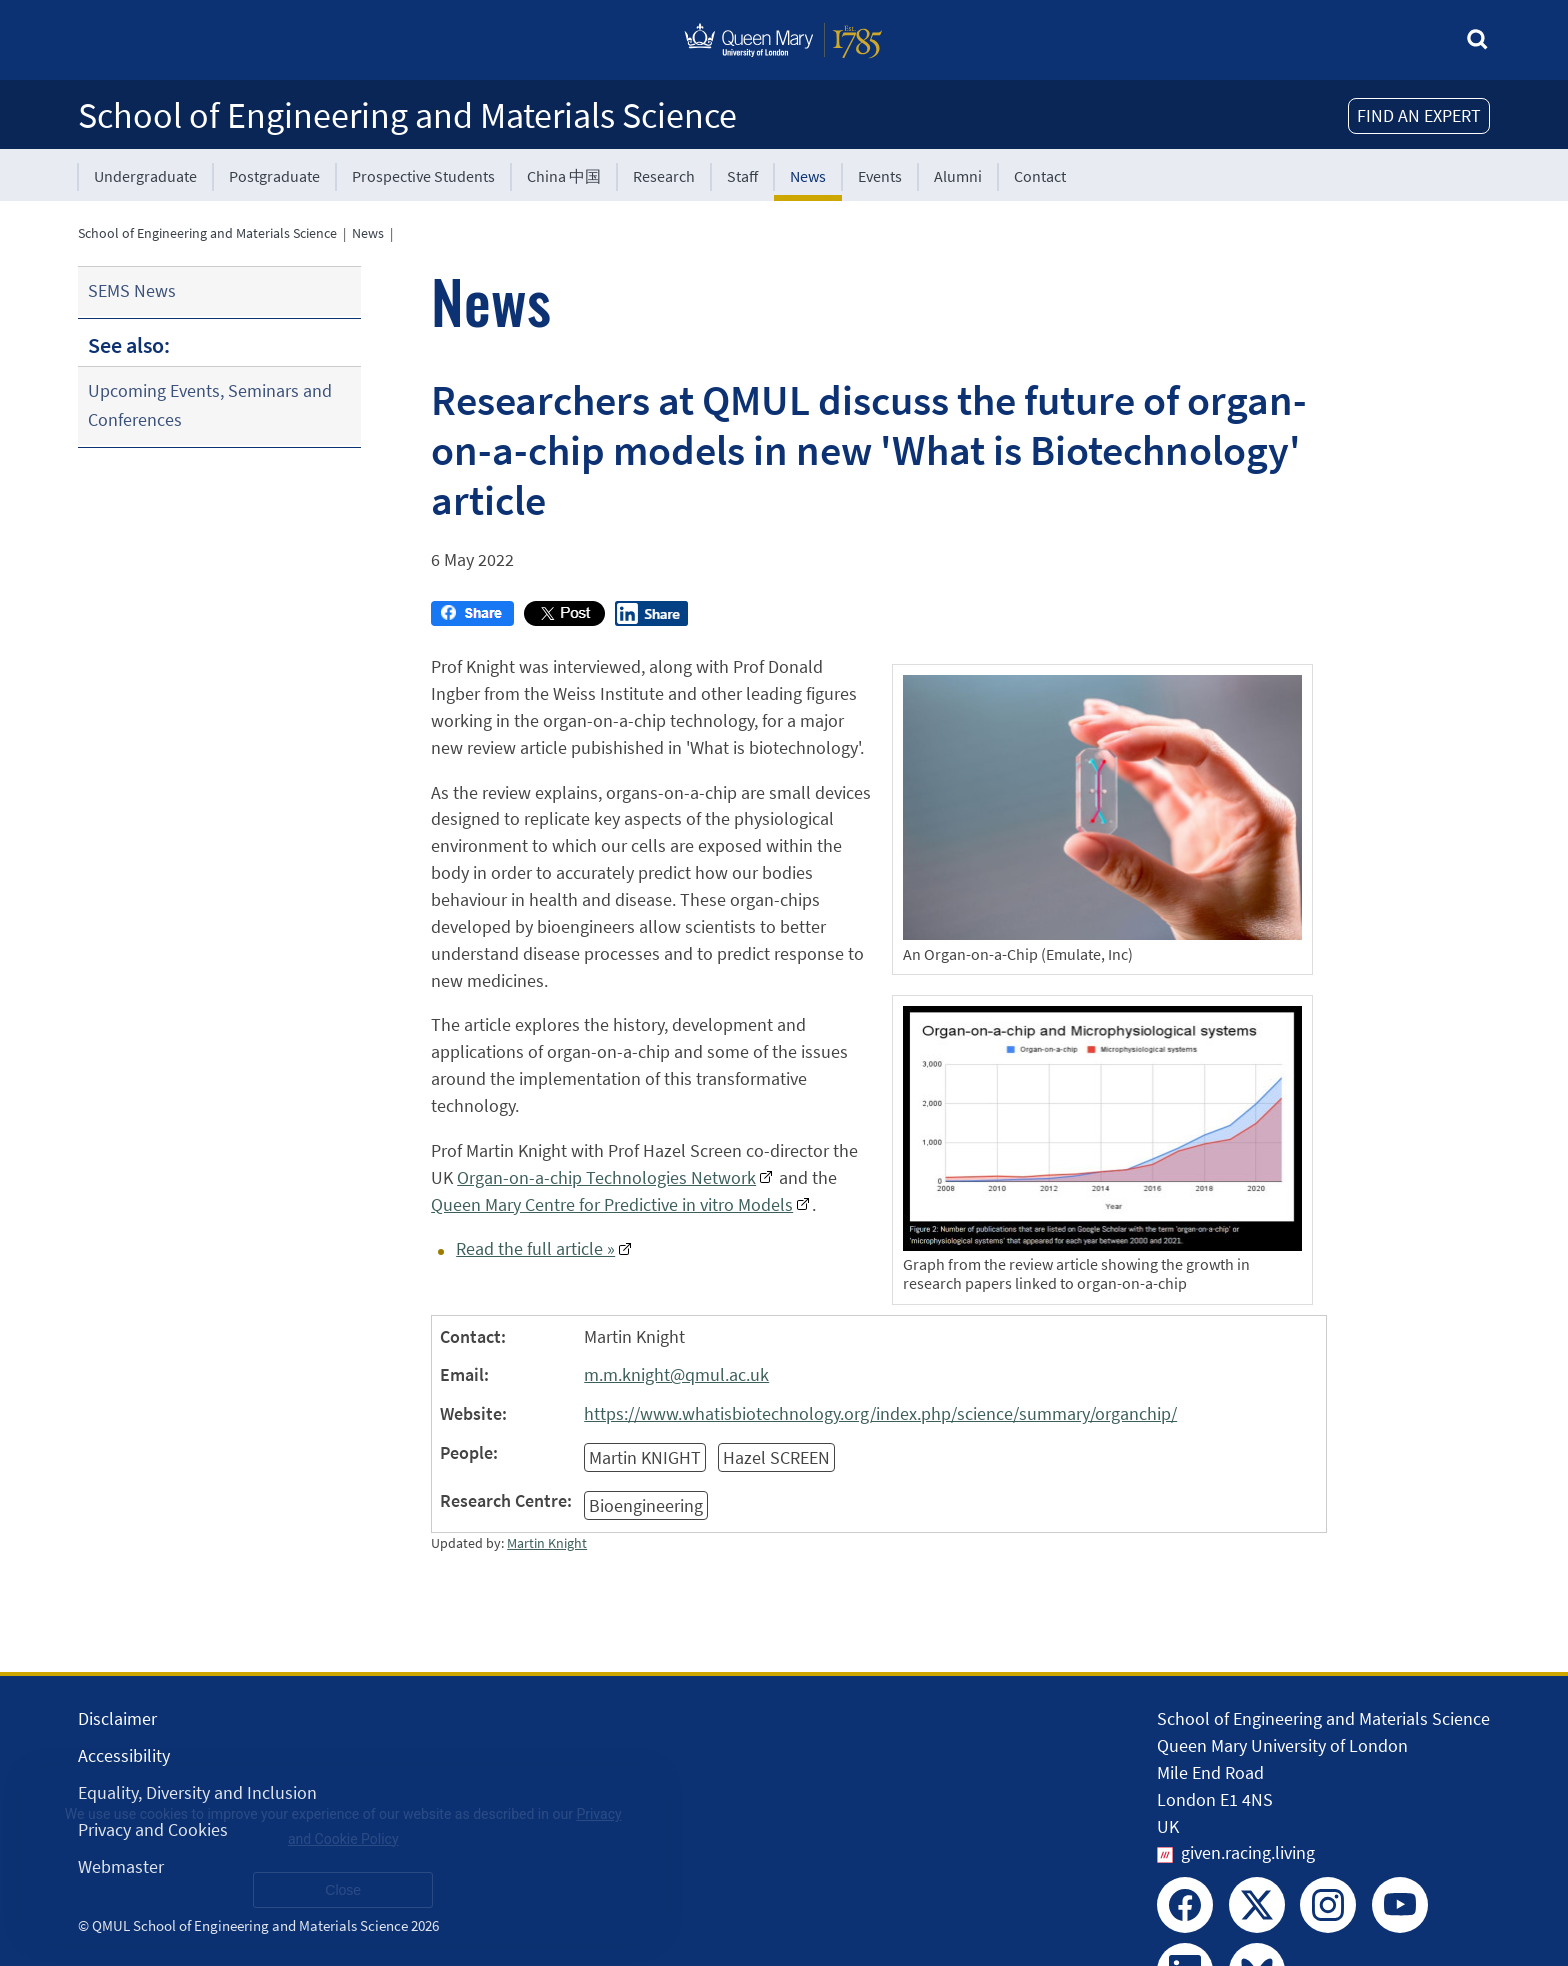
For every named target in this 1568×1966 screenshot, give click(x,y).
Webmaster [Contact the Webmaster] (121, 1866)
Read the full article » (535, 1248)
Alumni (958, 176)
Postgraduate (274, 176)
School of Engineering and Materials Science (407, 115)
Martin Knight (547, 1543)
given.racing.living (1248, 1852)
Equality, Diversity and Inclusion (197, 1792)
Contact (1040, 176)
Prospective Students (423, 176)
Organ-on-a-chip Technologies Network (606, 1177)
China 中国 (564, 176)
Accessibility (124, 1755)
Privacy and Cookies (153, 1829)
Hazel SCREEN (776, 1457)
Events (880, 176)
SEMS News (132, 290)
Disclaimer (117, 1718)
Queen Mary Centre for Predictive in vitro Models (612, 1204)
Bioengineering (646, 1505)
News (808, 176)
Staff (742, 176)
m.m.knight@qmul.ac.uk (676, 1374)
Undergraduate (145, 176)
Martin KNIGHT (645, 1457)
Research (664, 176)
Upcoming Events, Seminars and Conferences (210, 405)
